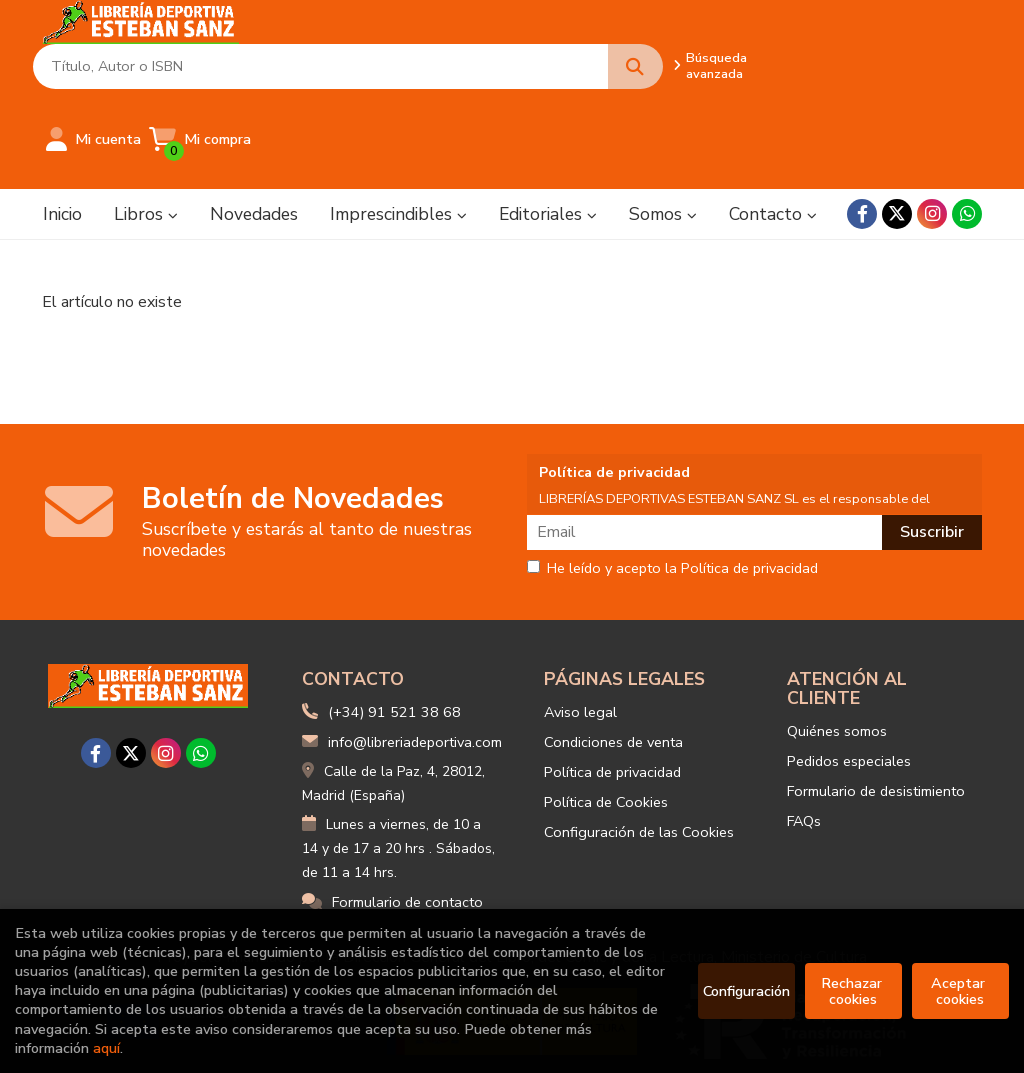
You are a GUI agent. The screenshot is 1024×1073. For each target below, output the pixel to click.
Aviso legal (580, 623)
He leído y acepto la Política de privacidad (672, 480)
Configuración (746, 991)
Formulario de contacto (392, 813)
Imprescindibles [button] (398, 125)
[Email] (706, 443)
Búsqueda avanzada (675, 50)
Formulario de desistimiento (876, 702)
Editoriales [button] (548, 125)
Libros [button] (146, 125)
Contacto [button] (773, 125)
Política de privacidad (612, 683)
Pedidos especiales (849, 672)
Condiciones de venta (613, 653)
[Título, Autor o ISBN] (429, 50)
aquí (106, 1048)
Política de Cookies (606, 713)
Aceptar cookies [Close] (960, 991)
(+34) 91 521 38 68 (394, 623)
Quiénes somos (837, 642)
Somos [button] (663, 125)
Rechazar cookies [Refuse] (853, 991)
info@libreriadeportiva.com (402, 653)
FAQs (804, 732)
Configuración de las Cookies (639, 743)
